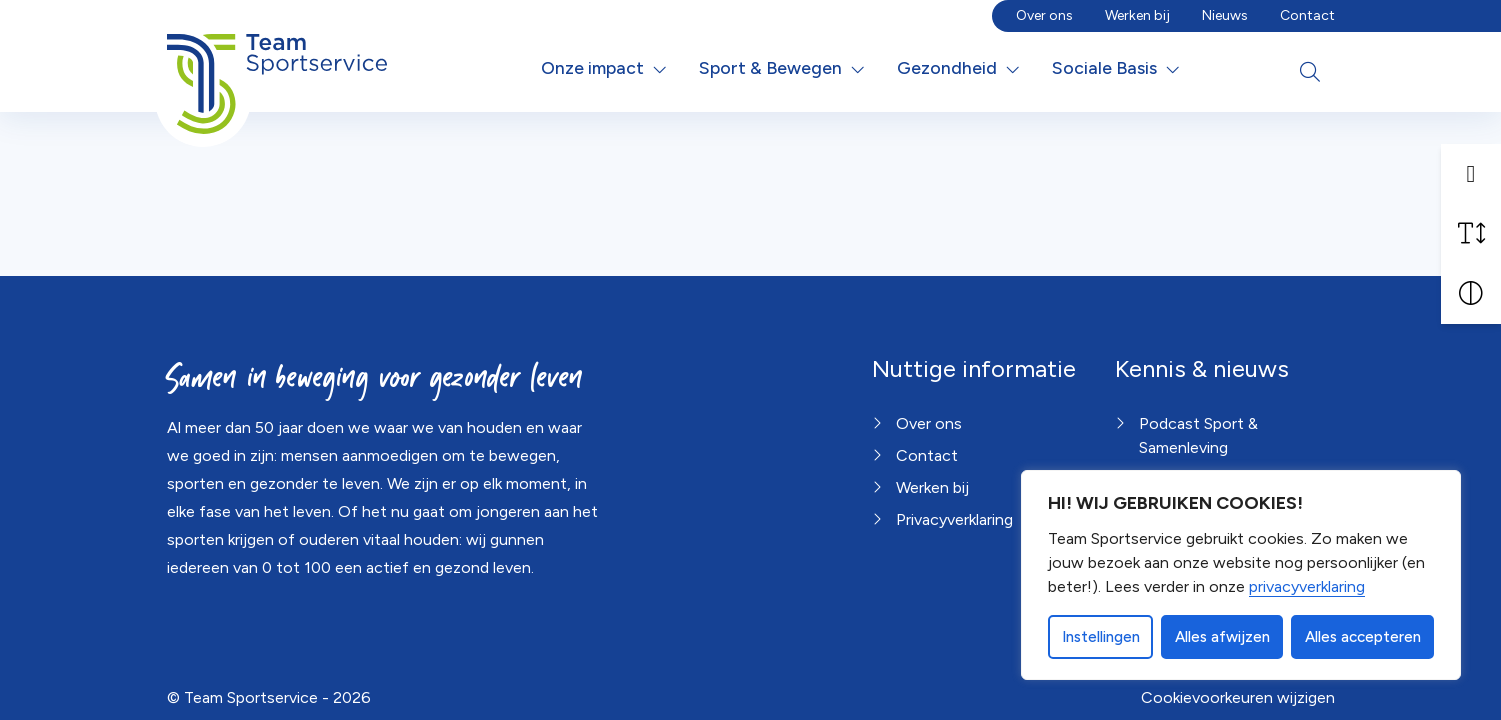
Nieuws (1225, 15)
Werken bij (1137, 15)
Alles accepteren (1363, 637)
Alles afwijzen (1222, 637)
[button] (1471, 174)
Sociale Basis (1104, 67)
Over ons (1044, 15)
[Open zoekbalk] (1310, 72)
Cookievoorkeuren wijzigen (1238, 697)
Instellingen (1101, 637)
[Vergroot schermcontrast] (1471, 294)
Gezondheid (947, 67)
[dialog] (1241, 575)
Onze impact (592, 67)
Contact (1307, 15)
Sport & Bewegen (770, 67)
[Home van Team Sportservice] (277, 68)
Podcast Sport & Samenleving (1198, 435)
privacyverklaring (1307, 586)
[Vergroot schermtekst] (1471, 234)
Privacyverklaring (954, 519)
